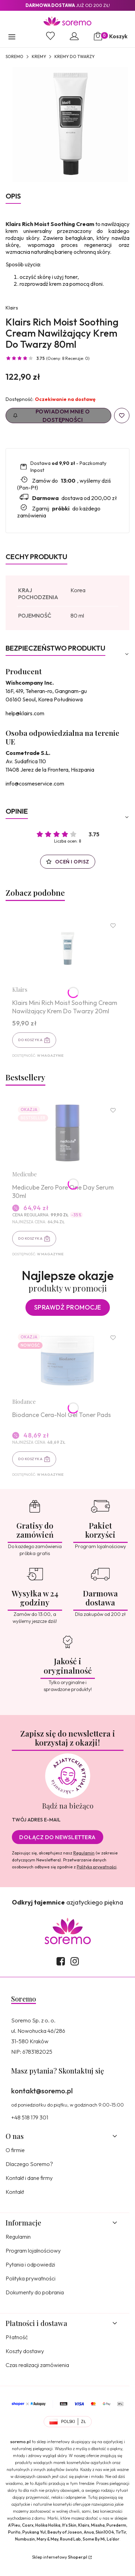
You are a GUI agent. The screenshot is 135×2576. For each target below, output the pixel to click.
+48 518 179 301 (29, 2117)
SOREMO (14, 56)
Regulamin (84, 1852)
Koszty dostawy (25, 2351)
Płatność (17, 2337)
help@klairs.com (25, 713)
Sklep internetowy (59, 2557)
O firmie (15, 2150)
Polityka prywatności (30, 2278)
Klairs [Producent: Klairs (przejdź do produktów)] (12, 308)
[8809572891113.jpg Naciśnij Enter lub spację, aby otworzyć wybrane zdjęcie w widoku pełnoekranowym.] (70, 124)
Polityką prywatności (97, 1866)
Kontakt (15, 2191)
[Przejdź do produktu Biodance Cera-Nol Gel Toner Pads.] (67, 1360)
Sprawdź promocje (67, 1307)
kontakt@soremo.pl (42, 2090)
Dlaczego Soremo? (29, 2163)
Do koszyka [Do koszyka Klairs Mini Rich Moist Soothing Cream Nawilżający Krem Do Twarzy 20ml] (30, 1040)
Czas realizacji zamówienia (37, 2364)
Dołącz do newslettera (57, 1837)
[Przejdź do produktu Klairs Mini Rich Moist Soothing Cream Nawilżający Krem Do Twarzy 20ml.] (67, 948)
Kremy (39, 56)
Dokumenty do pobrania (35, 2292)
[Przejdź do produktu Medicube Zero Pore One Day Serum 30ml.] (67, 1133)
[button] (12, 37)
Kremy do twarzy (74, 56)
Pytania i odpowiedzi (30, 2264)
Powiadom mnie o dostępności (51, 415)
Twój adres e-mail (36, 1820)
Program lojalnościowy (33, 2250)
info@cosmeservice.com (35, 783)
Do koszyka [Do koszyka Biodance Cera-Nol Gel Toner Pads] (30, 1459)
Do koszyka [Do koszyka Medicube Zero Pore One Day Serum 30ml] (30, 1238)
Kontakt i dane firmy (29, 2177)
